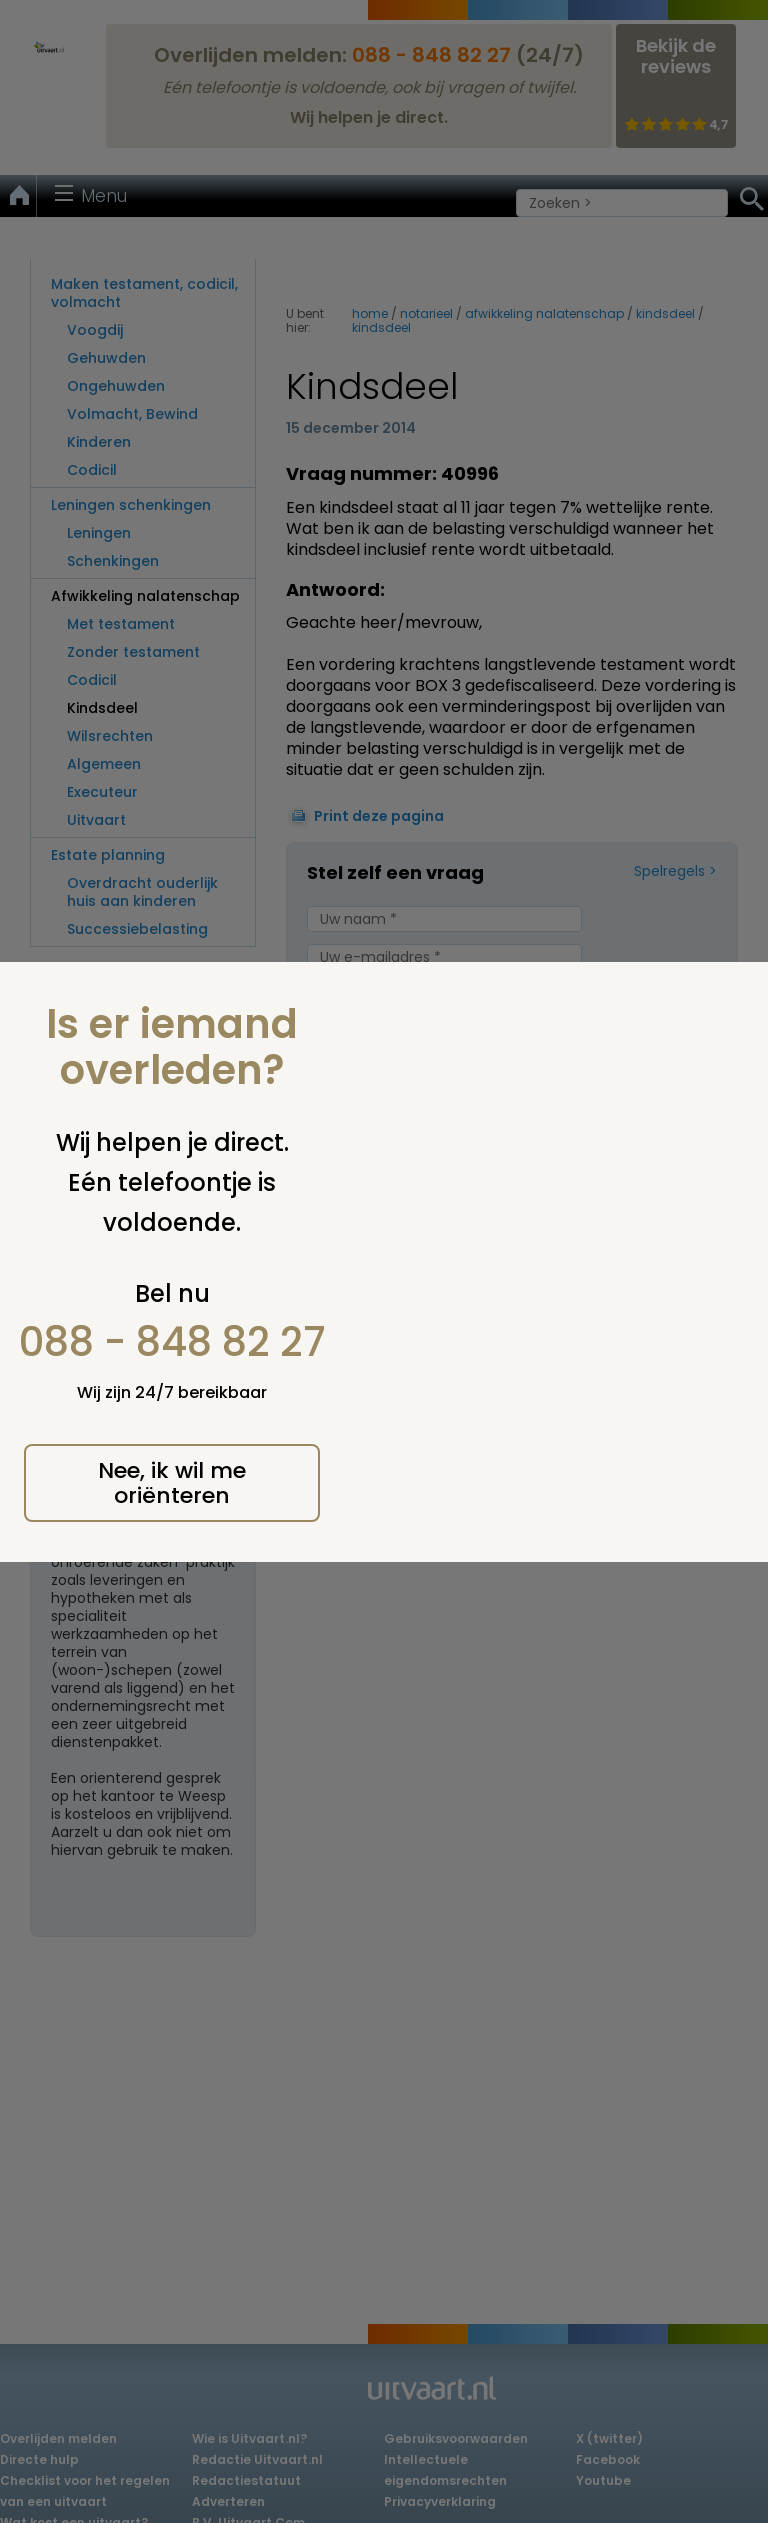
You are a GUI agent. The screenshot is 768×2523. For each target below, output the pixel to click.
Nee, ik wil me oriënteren (172, 1483)
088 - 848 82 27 (172, 1342)
